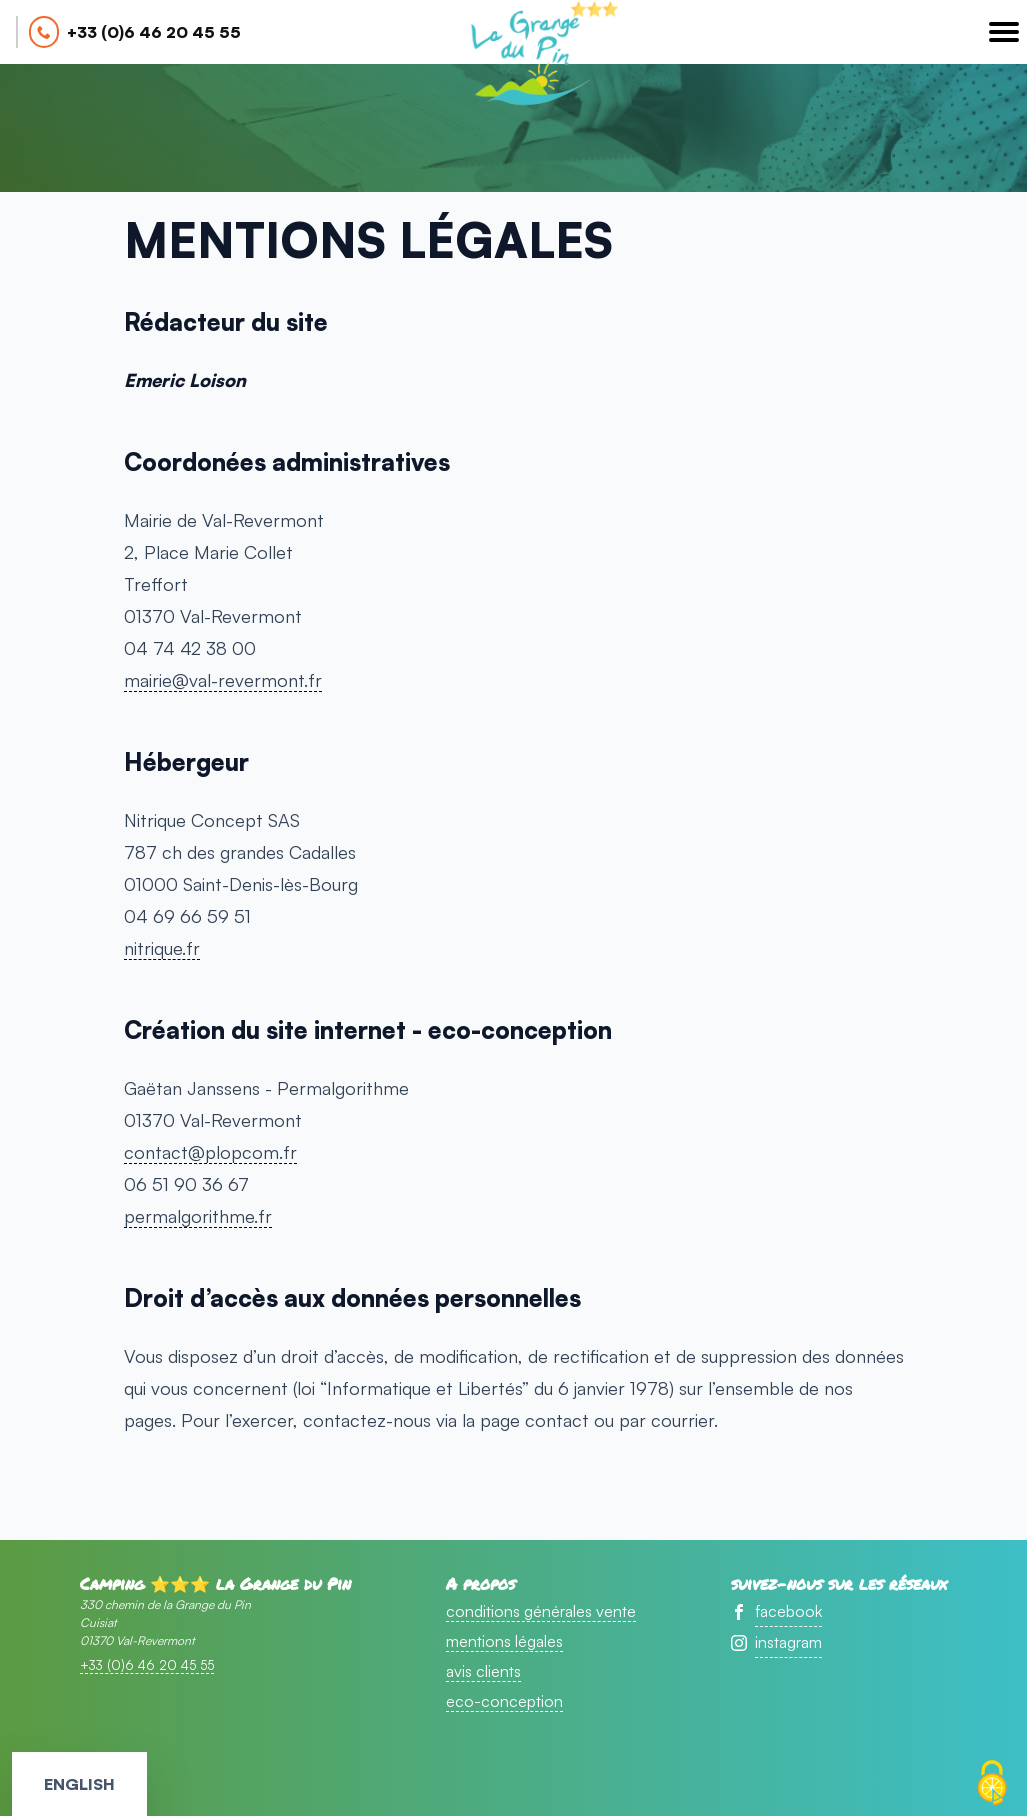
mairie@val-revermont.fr (223, 680)
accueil (527, 56)
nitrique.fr (162, 948)
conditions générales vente (541, 1611)
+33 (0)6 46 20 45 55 (154, 32)
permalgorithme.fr (198, 1216)
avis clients (483, 1671)
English (79, 1784)
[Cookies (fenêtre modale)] (992, 1783)
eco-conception (504, 1701)
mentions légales (504, 1641)
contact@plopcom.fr (210, 1152)
